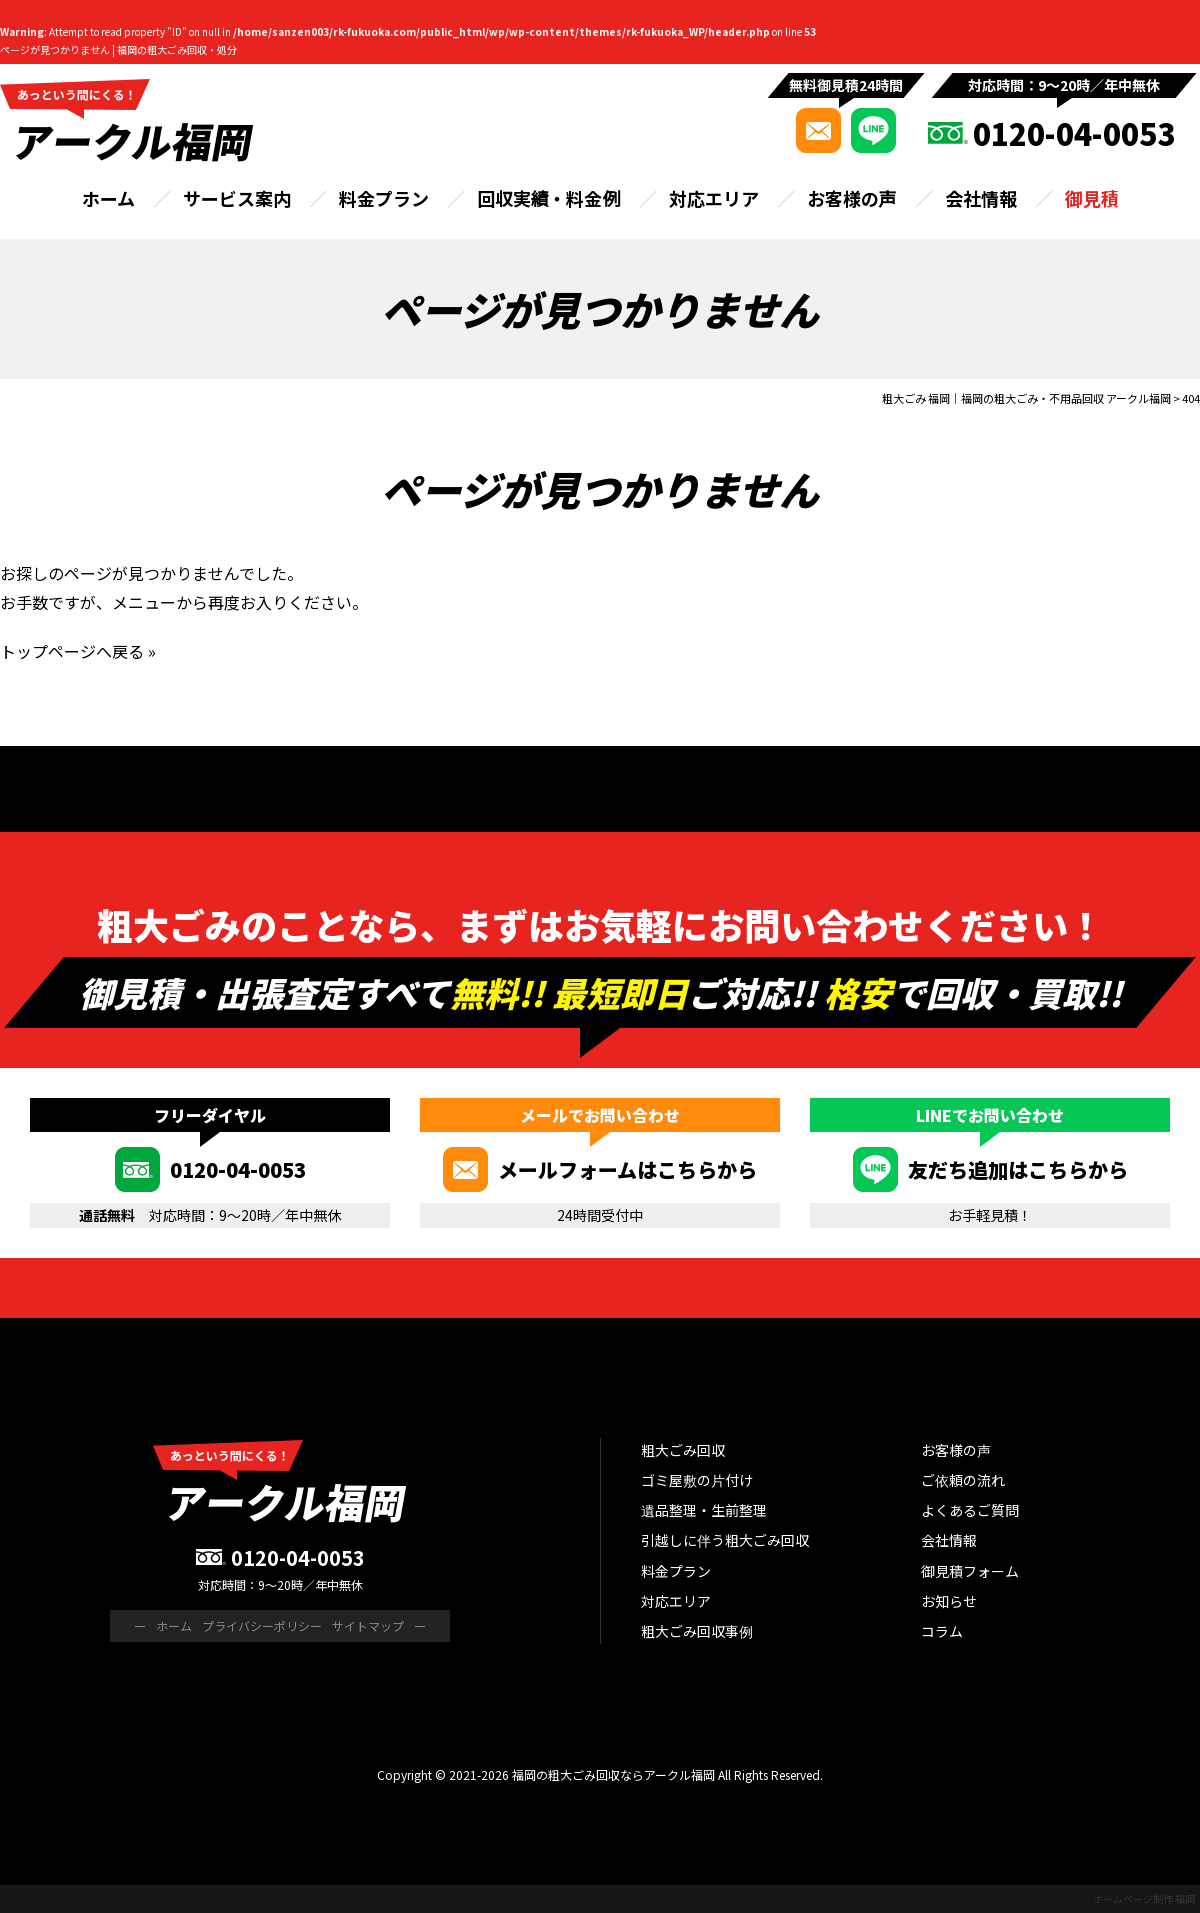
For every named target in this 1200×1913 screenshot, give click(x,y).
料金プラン (384, 198)
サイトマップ (368, 1625)
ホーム (108, 198)
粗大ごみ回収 (683, 1450)
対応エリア (714, 198)
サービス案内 (237, 198)
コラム (942, 1631)
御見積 (1092, 198)
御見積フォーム (970, 1571)
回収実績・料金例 (549, 198)
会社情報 (981, 198)
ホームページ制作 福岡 (1144, 1898)
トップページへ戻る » (78, 651)
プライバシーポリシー (262, 1625)
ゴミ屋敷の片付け (697, 1480)
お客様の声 (852, 198)
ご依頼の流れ (963, 1480)
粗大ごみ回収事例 (697, 1631)
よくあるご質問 (970, 1510)
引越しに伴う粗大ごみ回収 (725, 1540)
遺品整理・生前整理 (704, 1510)
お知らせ (949, 1601)
